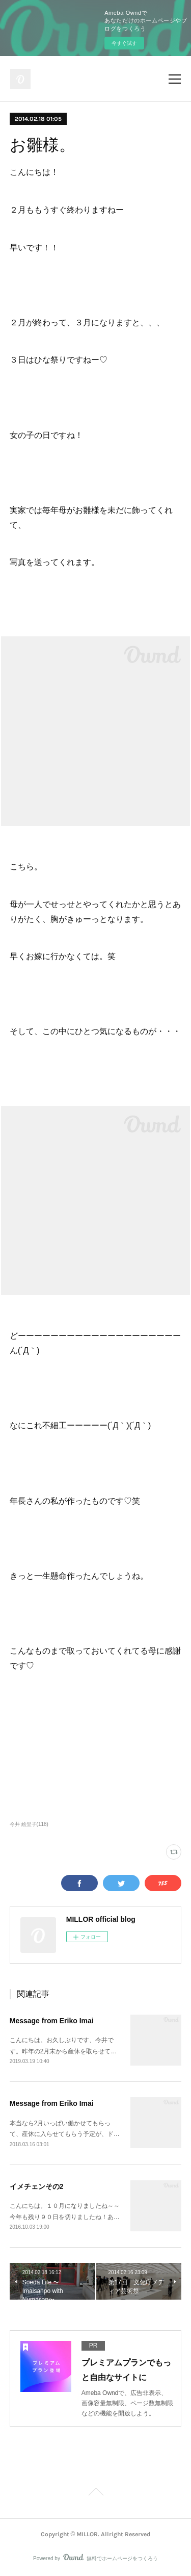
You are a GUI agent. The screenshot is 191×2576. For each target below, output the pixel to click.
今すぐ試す (124, 43)
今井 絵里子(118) (29, 1824)
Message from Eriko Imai (52, 2021)
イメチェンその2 (37, 2186)
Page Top (95, 2493)
